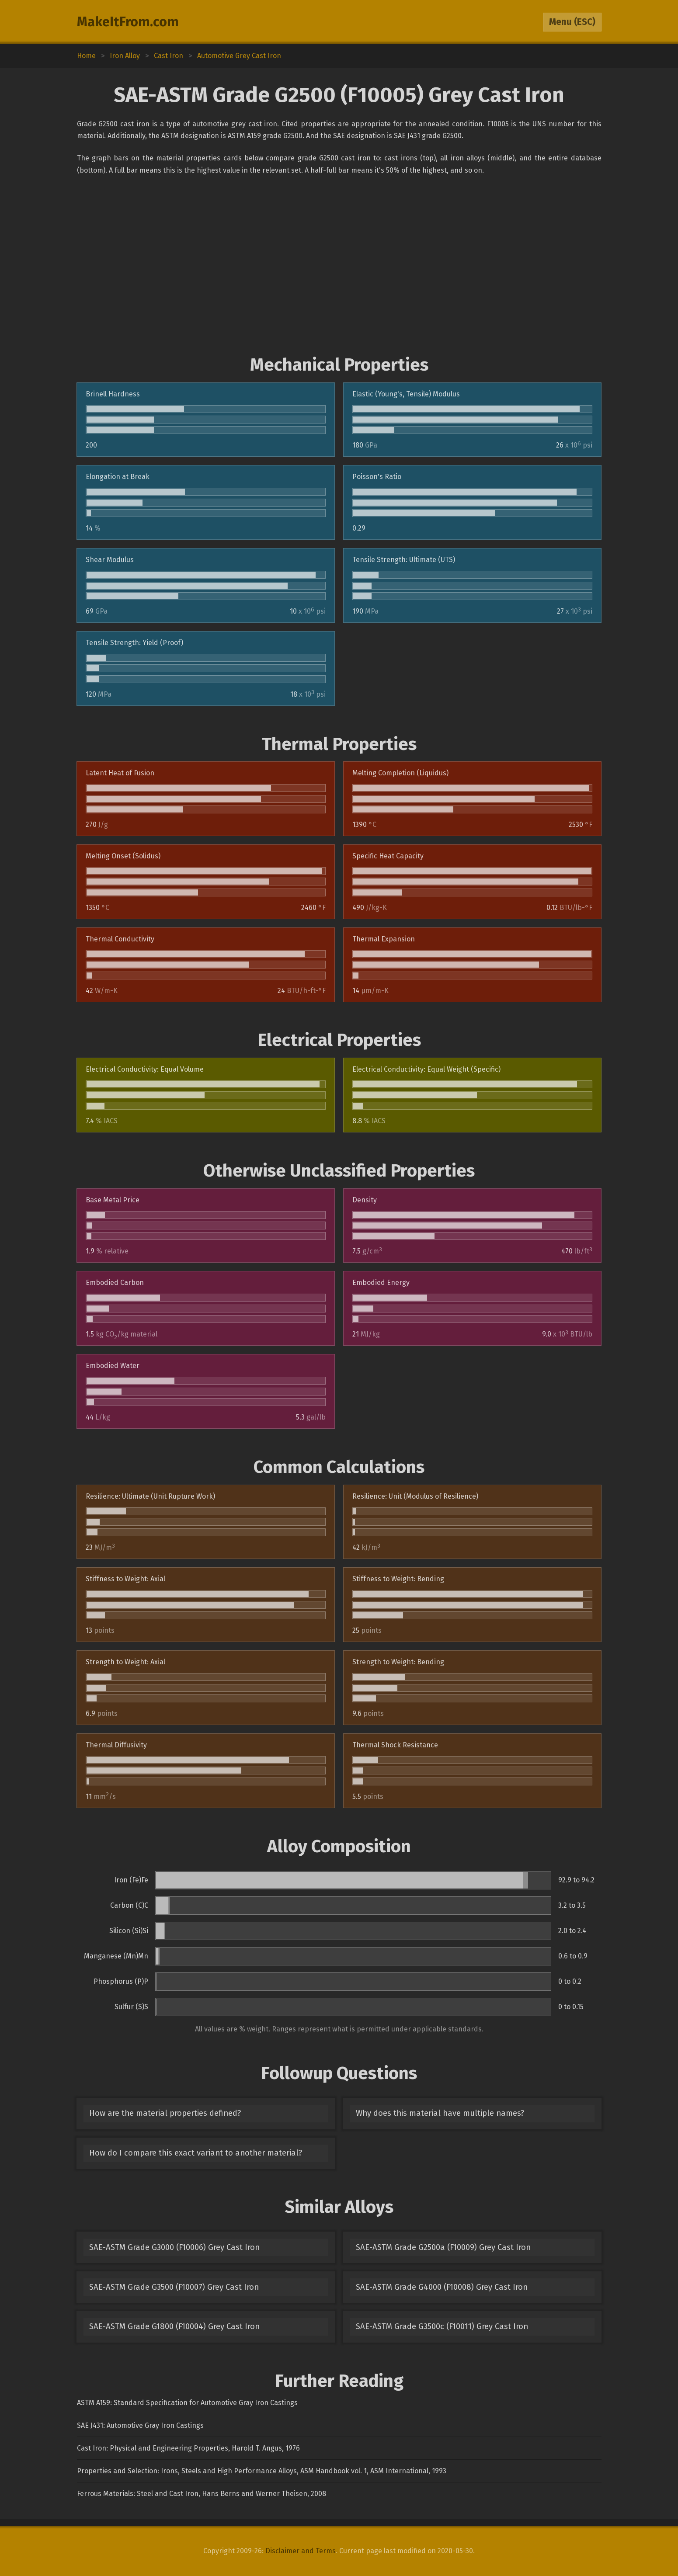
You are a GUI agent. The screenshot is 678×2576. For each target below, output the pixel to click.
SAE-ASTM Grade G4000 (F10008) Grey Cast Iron (442, 2287)
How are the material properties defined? (165, 2113)
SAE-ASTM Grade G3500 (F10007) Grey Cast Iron (174, 2287)
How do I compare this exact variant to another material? (195, 2153)
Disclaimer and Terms (300, 2551)
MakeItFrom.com (128, 22)
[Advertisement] (339, 265)
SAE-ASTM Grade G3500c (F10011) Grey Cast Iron (442, 2326)
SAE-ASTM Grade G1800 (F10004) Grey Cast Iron (174, 2326)
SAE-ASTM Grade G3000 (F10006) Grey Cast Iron (174, 2247)
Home (86, 56)
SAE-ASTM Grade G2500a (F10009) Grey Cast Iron (443, 2247)
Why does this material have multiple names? (440, 2113)
